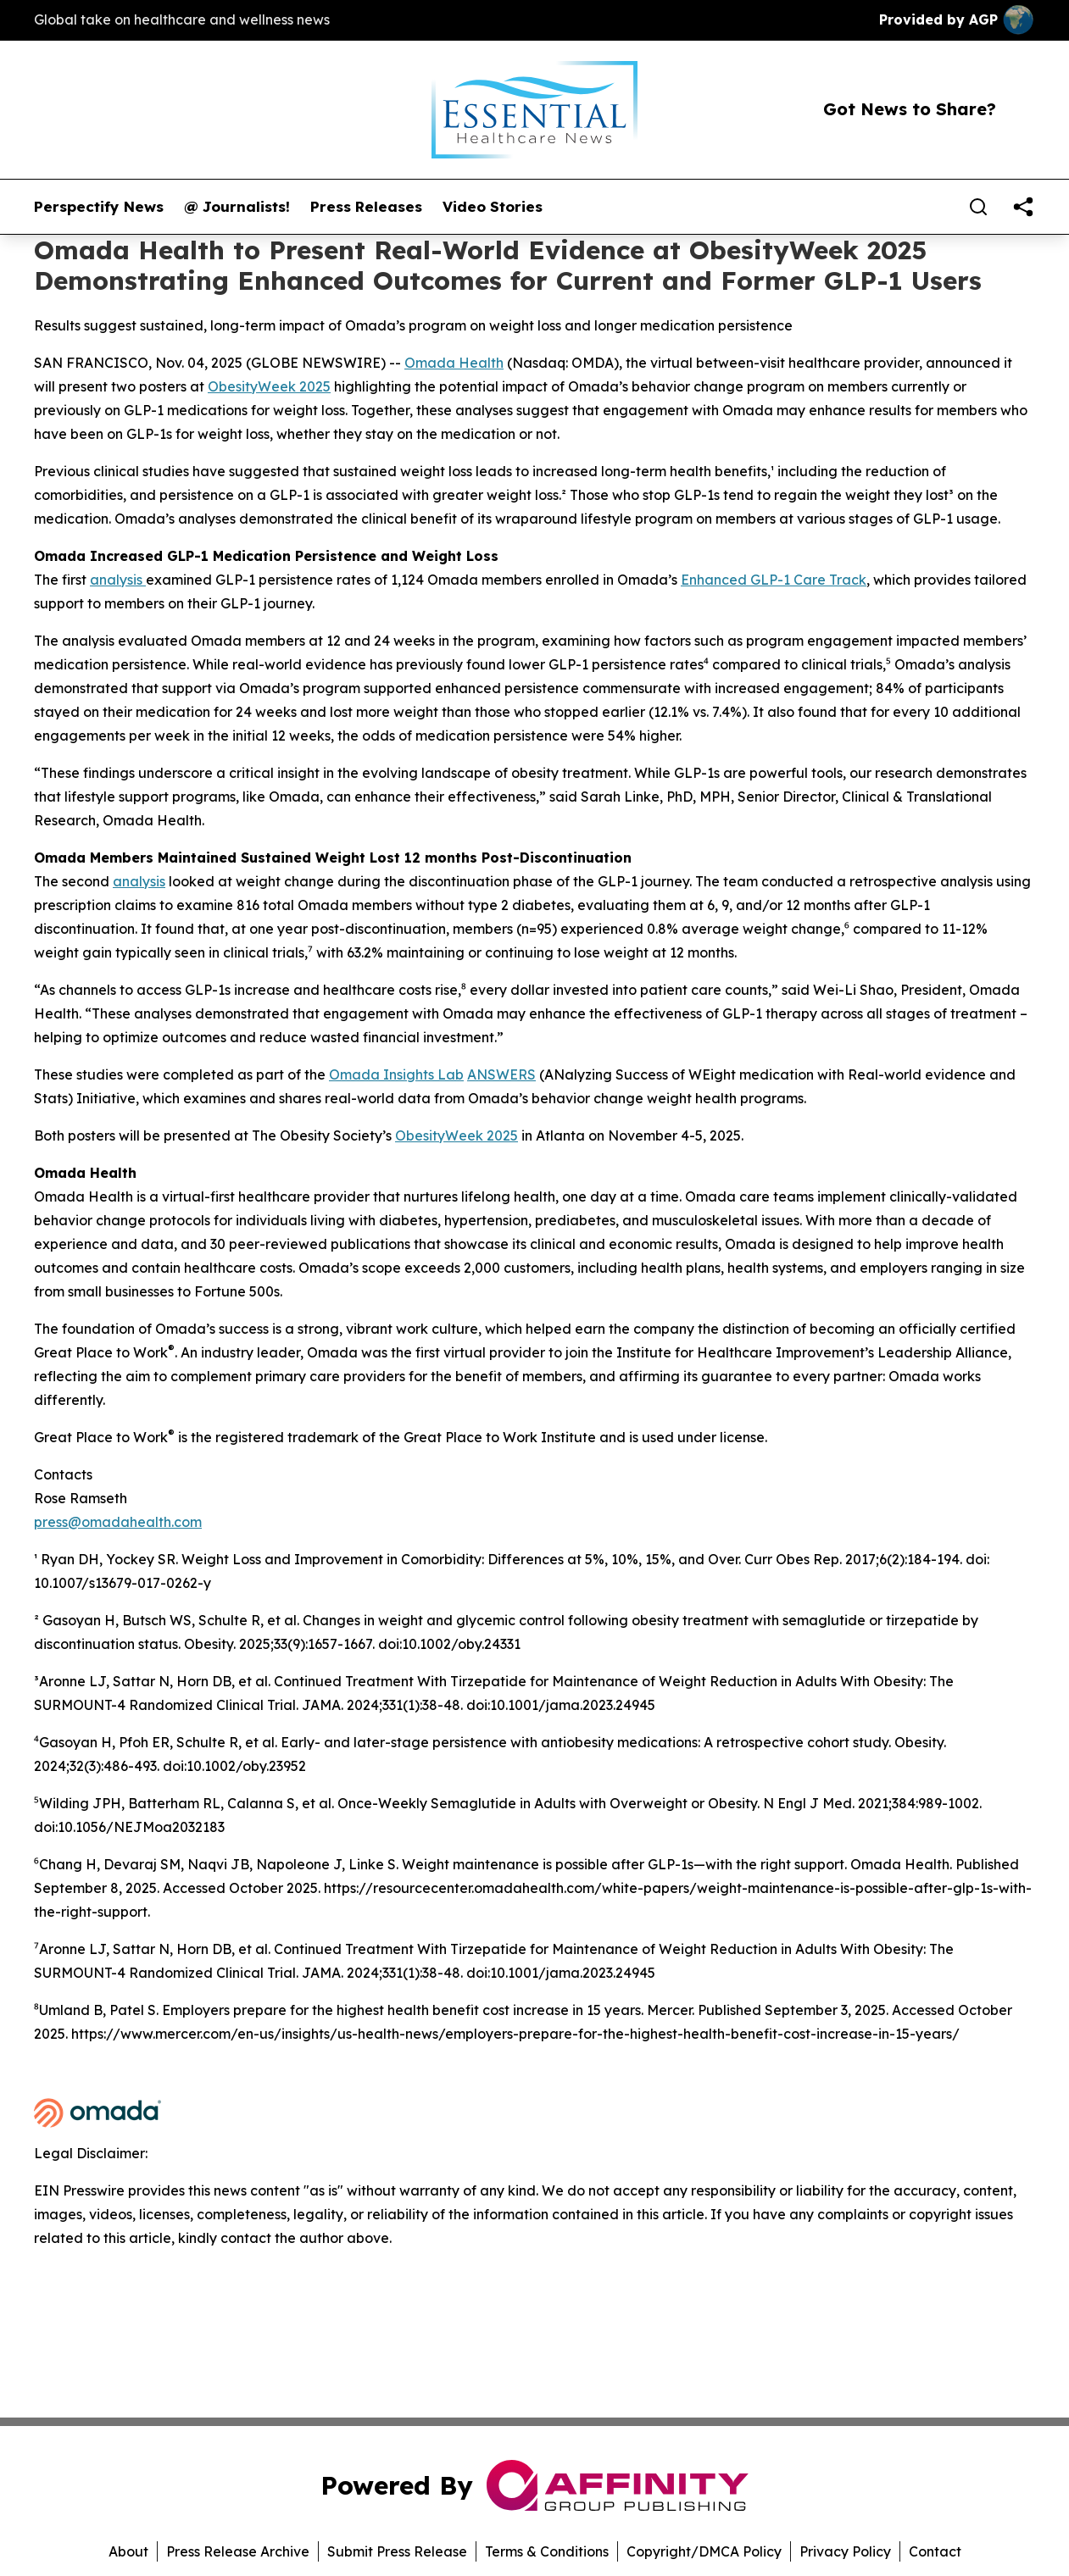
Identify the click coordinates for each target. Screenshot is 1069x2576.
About (128, 2551)
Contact (935, 2551)
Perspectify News (99, 206)
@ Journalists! (237, 206)
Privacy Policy (845, 2551)
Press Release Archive (237, 2551)
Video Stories (493, 206)
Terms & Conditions (547, 2551)
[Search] (978, 206)
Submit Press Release (397, 2551)
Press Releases (366, 206)
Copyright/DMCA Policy (704, 2551)
